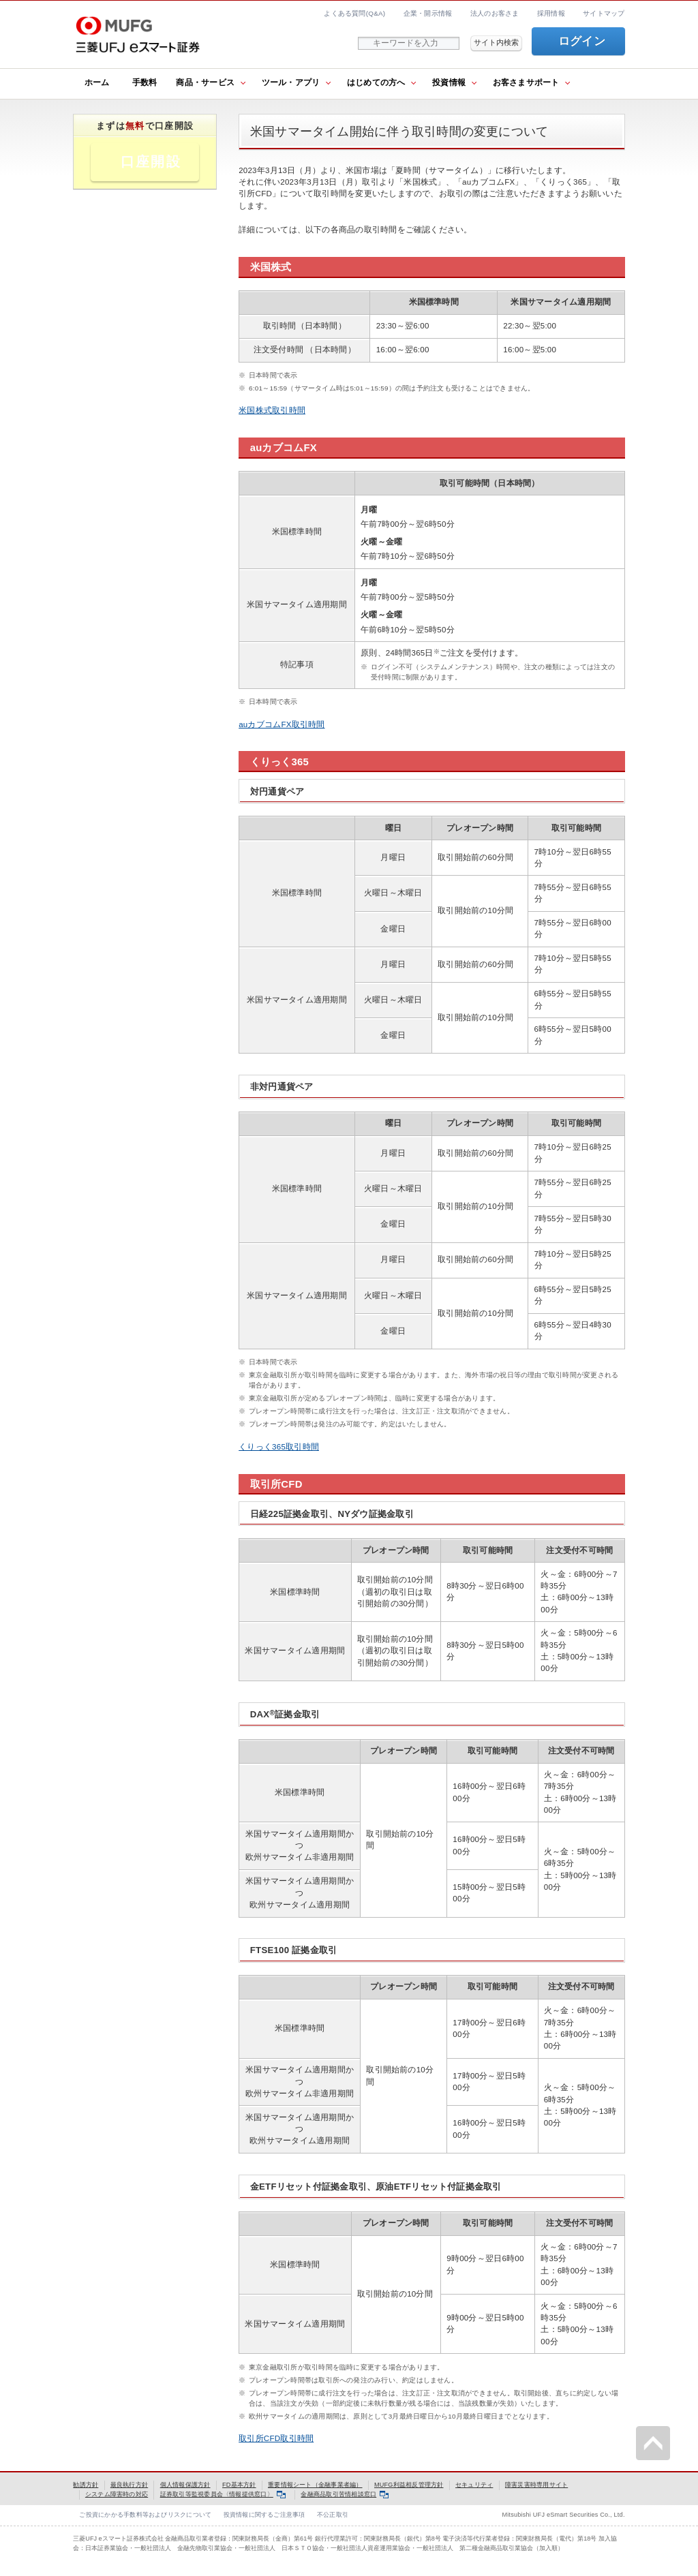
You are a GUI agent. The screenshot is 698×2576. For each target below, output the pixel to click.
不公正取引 (332, 2514)
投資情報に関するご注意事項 (264, 2514)
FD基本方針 (239, 2484)
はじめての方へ (376, 82)
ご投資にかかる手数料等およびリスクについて (145, 2514)
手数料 (144, 82)
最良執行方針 (129, 2484)
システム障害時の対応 (116, 2494)
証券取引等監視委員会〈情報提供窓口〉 (223, 2494)
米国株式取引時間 (272, 410)
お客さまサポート (526, 82)
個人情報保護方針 (185, 2484)
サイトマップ (603, 13)
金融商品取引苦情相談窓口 (345, 2494)
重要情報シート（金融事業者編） (315, 2484)
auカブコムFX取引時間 (281, 724)
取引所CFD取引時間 (276, 2438)
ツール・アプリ (291, 82)
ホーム (97, 82)
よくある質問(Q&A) (354, 13)
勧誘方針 (85, 2484)
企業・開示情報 (428, 13)
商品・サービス (205, 82)
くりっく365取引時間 (279, 1447)
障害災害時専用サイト (536, 2484)
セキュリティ (474, 2484)
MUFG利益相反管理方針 (409, 2484)
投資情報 (449, 82)
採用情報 (551, 13)
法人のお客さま (494, 13)
